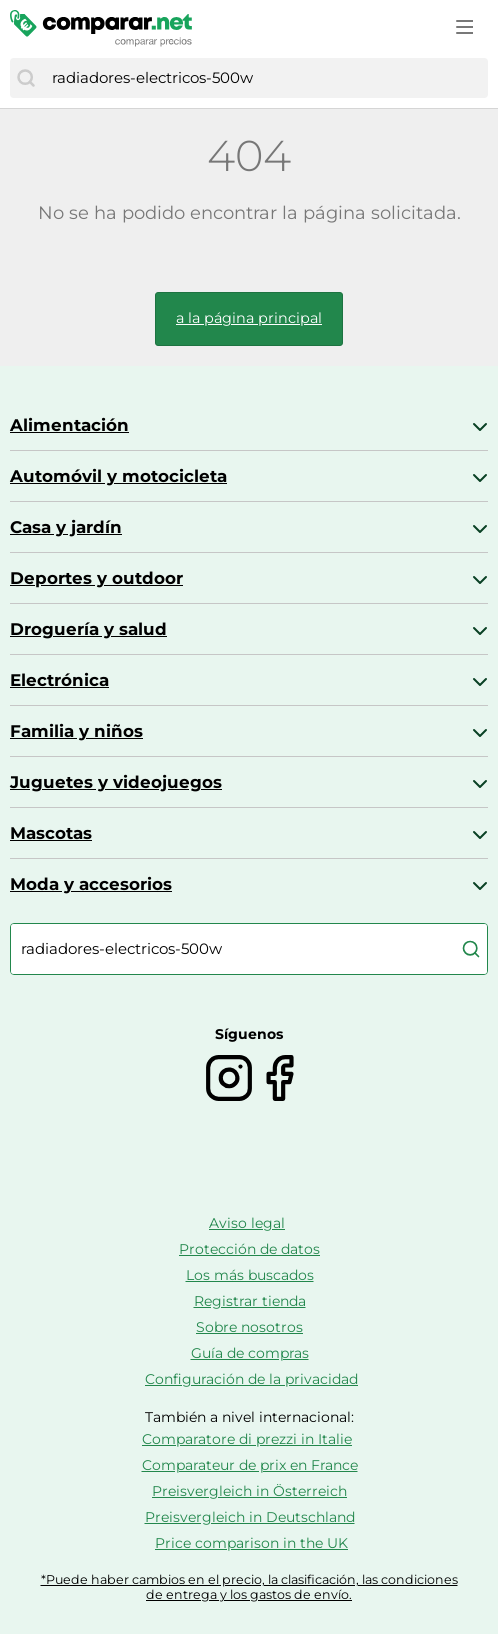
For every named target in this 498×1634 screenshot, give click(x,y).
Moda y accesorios (91, 884)
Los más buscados (250, 1275)
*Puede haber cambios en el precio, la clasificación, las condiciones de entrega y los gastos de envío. (249, 1587)
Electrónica (59, 680)
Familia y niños (76, 731)
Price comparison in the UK (251, 1543)
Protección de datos (249, 1249)
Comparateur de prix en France (250, 1465)
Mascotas (51, 833)
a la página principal (249, 318)
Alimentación (69, 425)
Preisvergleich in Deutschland (250, 1517)
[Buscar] (26, 78)
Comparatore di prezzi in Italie (247, 1439)
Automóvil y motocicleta (118, 476)
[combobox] (265, 78)
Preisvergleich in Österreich (249, 1491)
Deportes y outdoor (96, 578)
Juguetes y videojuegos (116, 782)
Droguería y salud (88, 629)
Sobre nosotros (249, 1327)
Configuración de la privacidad (251, 1379)
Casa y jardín (66, 527)
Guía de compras (250, 1353)
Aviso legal (247, 1223)
